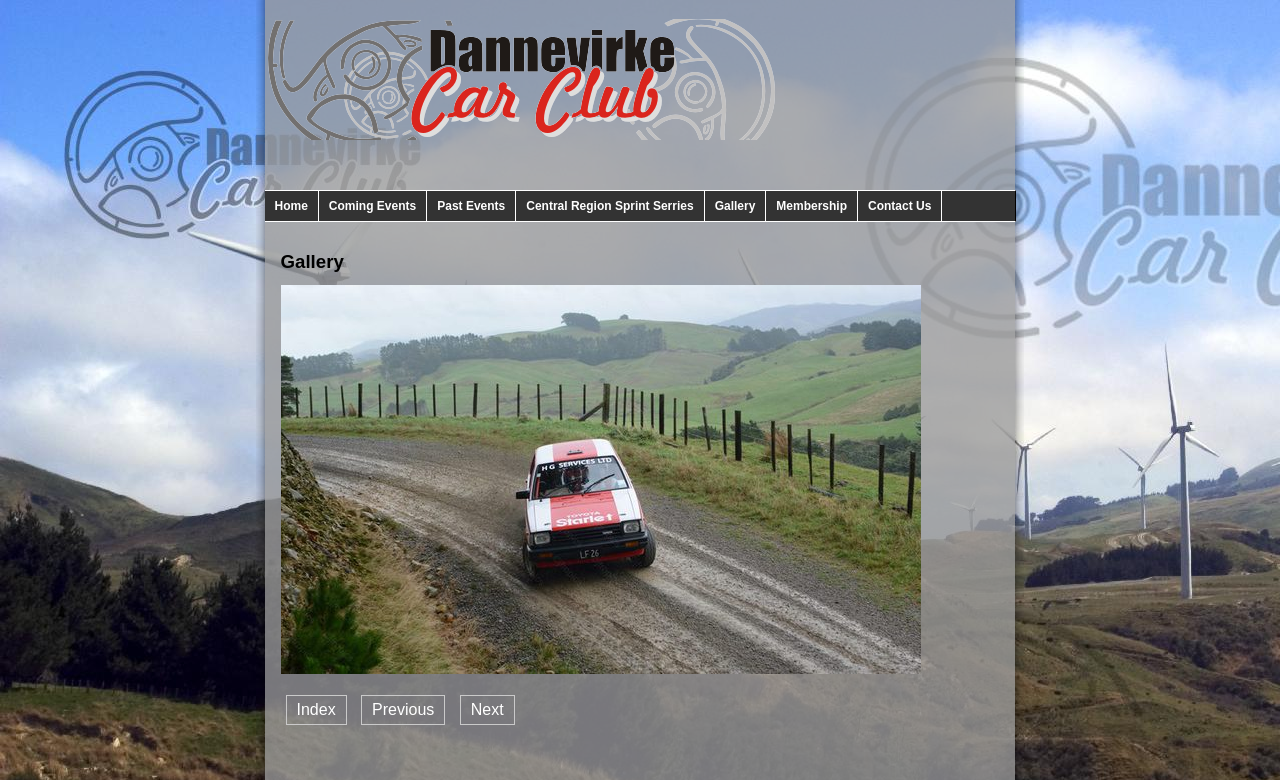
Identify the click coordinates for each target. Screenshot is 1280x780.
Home (291, 206)
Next (487, 709)
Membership (811, 206)
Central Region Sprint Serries (609, 206)
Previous (403, 709)
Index (316, 709)
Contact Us (899, 206)
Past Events (471, 206)
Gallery (735, 206)
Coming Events (372, 206)
